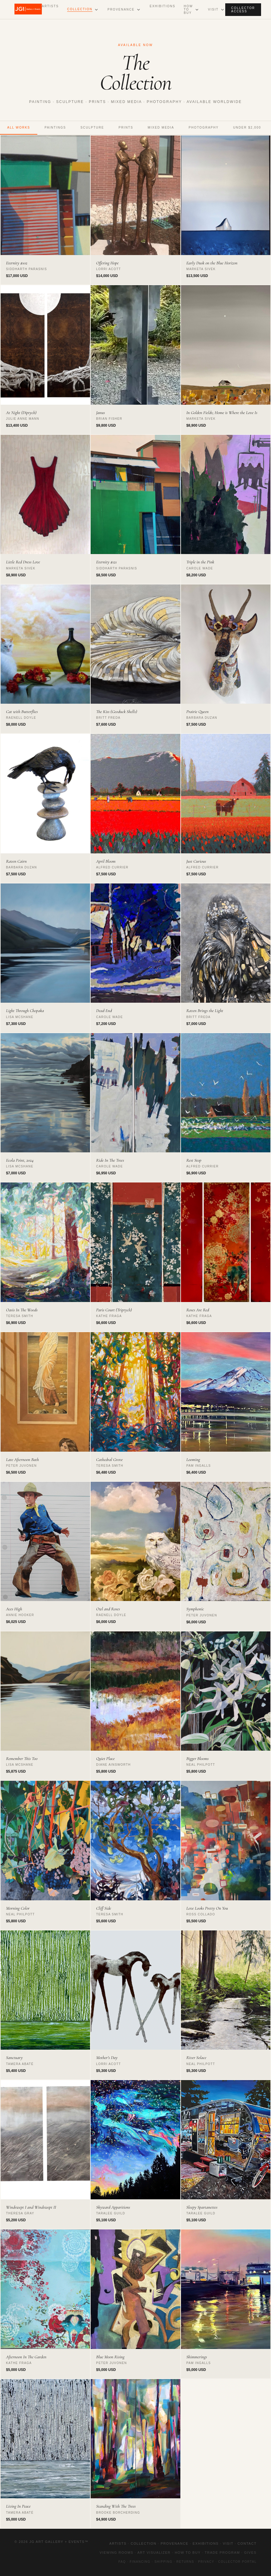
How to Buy (188, 9)
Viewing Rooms (116, 2552)
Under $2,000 (247, 127)
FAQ (122, 2561)
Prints (126, 127)
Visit (213, 9)
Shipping (163, 2561)
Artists (50, 6)
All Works (18, 127)
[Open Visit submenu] (222, 9)
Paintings (55, 127)
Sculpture (92, 127)
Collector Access (243, 9)
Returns (185, 2561)
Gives (250, 2552)
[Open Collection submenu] (96, 9)
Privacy (206, 2561)
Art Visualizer (153, 2552)
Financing (140, 2561)
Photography (204, 127)
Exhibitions (162, 6)
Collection (79, 9)
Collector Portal (237, 2561)
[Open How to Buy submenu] (197, 9)
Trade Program (222, 2552)
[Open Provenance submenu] (138, 9)
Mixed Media (161, 127)
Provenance (121, 9)
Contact (247, 2543)
